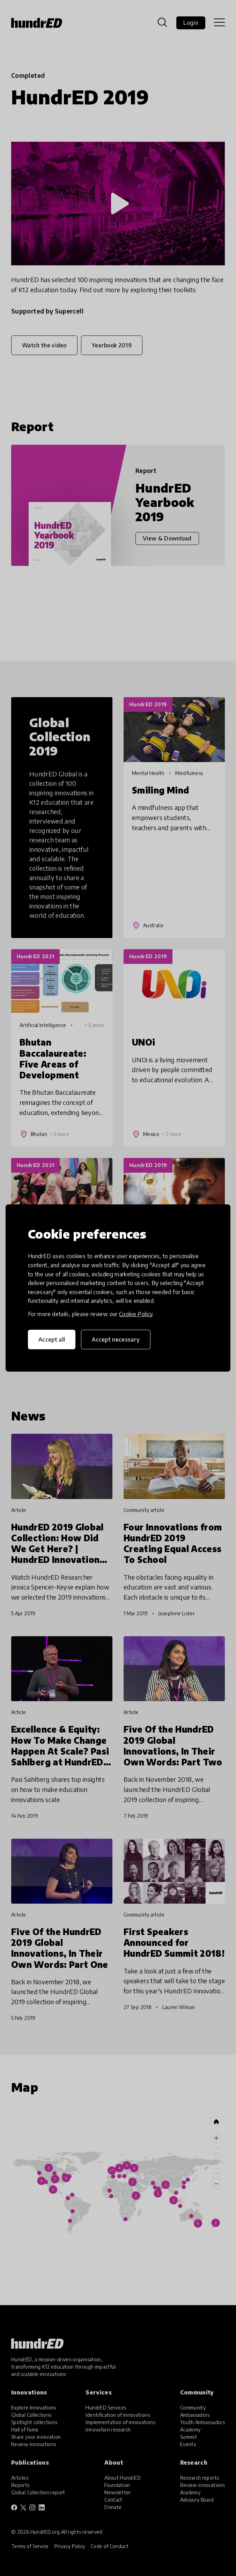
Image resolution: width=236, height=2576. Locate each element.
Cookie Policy (136, 1314)
